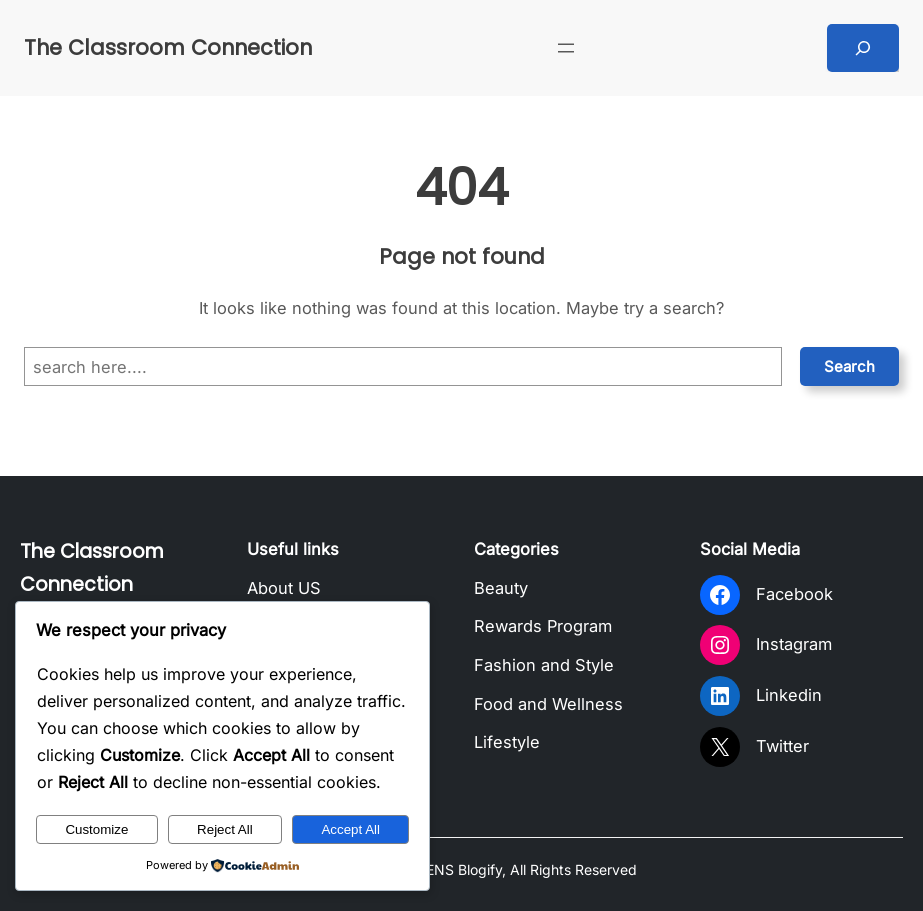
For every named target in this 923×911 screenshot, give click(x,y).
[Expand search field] (863, 48)
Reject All (225, 829)
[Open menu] (566, 48)
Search (849, 366)
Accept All (350, 829)
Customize (96, 829)
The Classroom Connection (168, 47)
